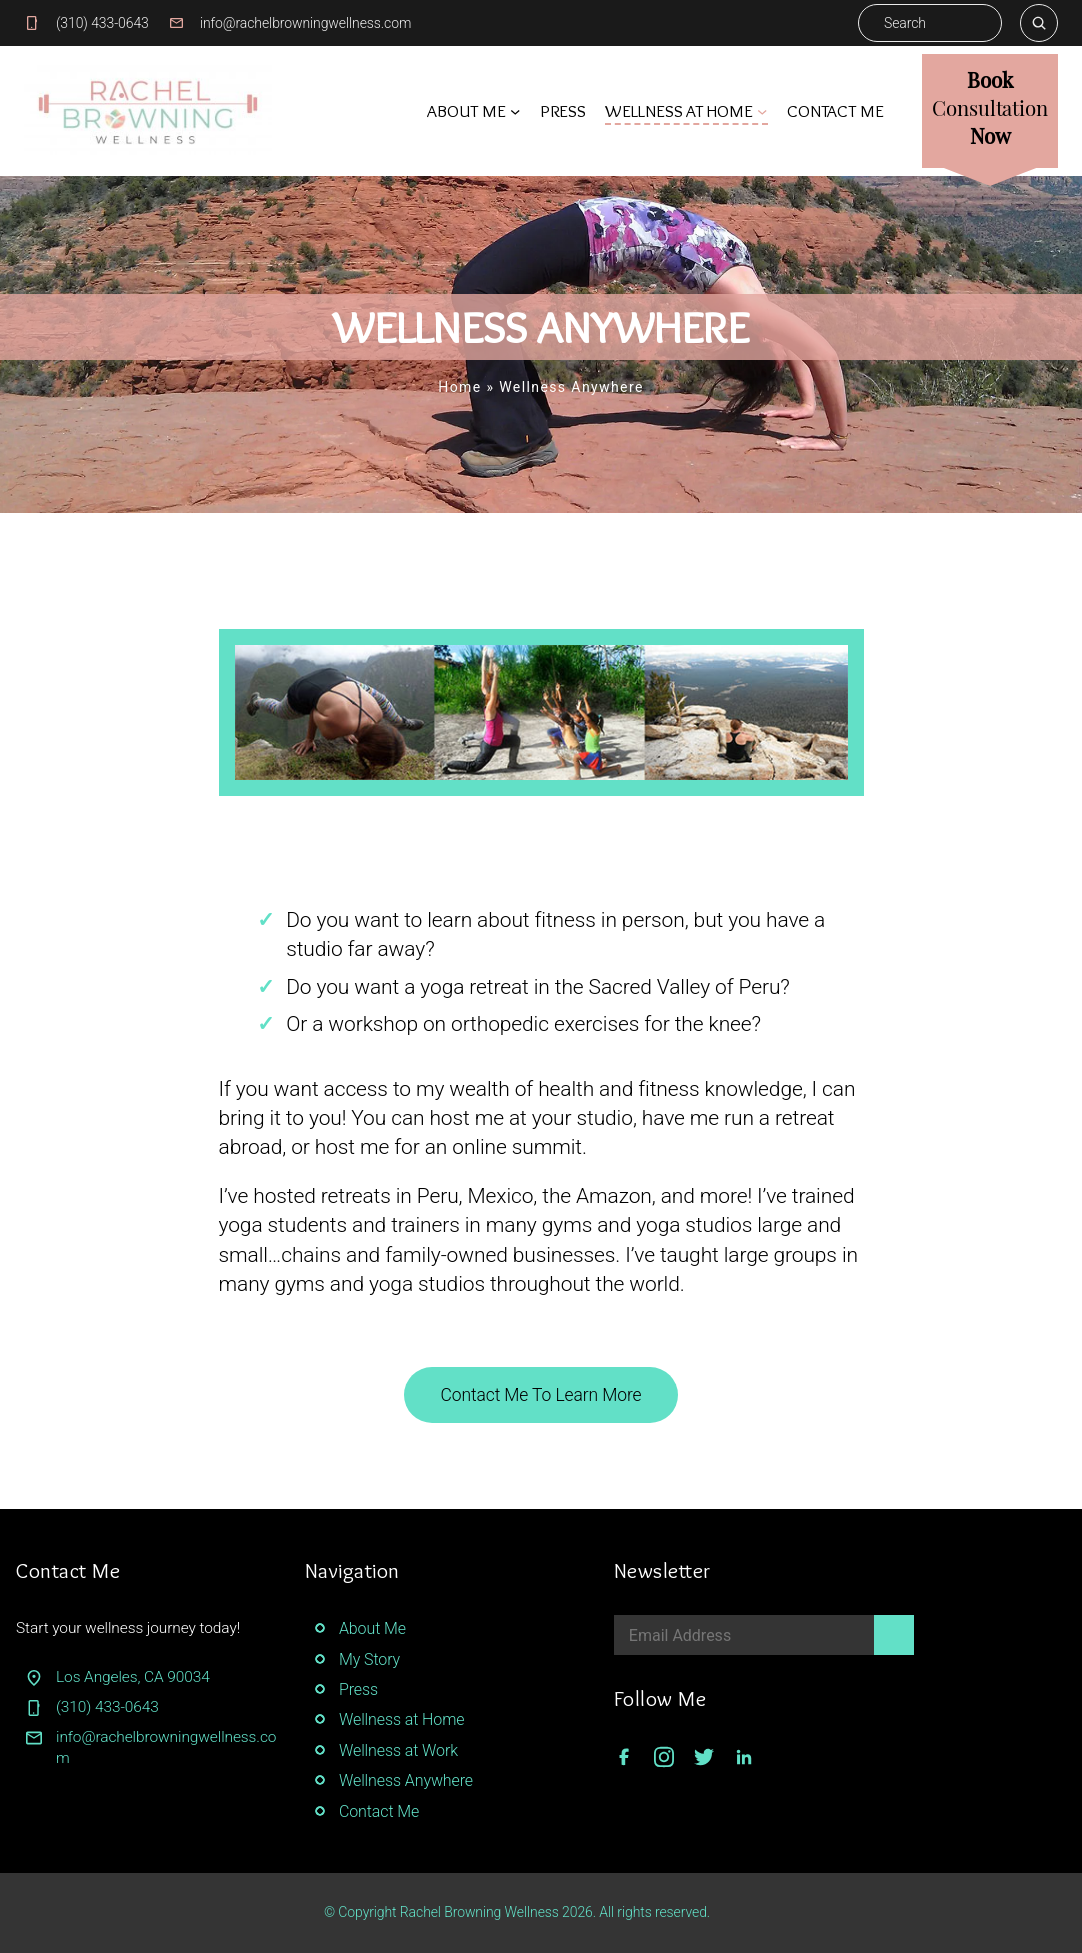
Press (358, 1689)
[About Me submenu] (515, 111)
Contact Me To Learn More (540, 1395)
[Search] (1039, 23)
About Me (372, 1628)
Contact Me (379, 1811)
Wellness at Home (402, 1719)
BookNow (990, 106)
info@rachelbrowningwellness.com (305, 23)
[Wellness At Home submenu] (762, 111)
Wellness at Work (398, 1750)
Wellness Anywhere (406, 1780)
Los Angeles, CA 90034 (133, 1677)
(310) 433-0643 (102, 23)
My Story (369, 1659)
